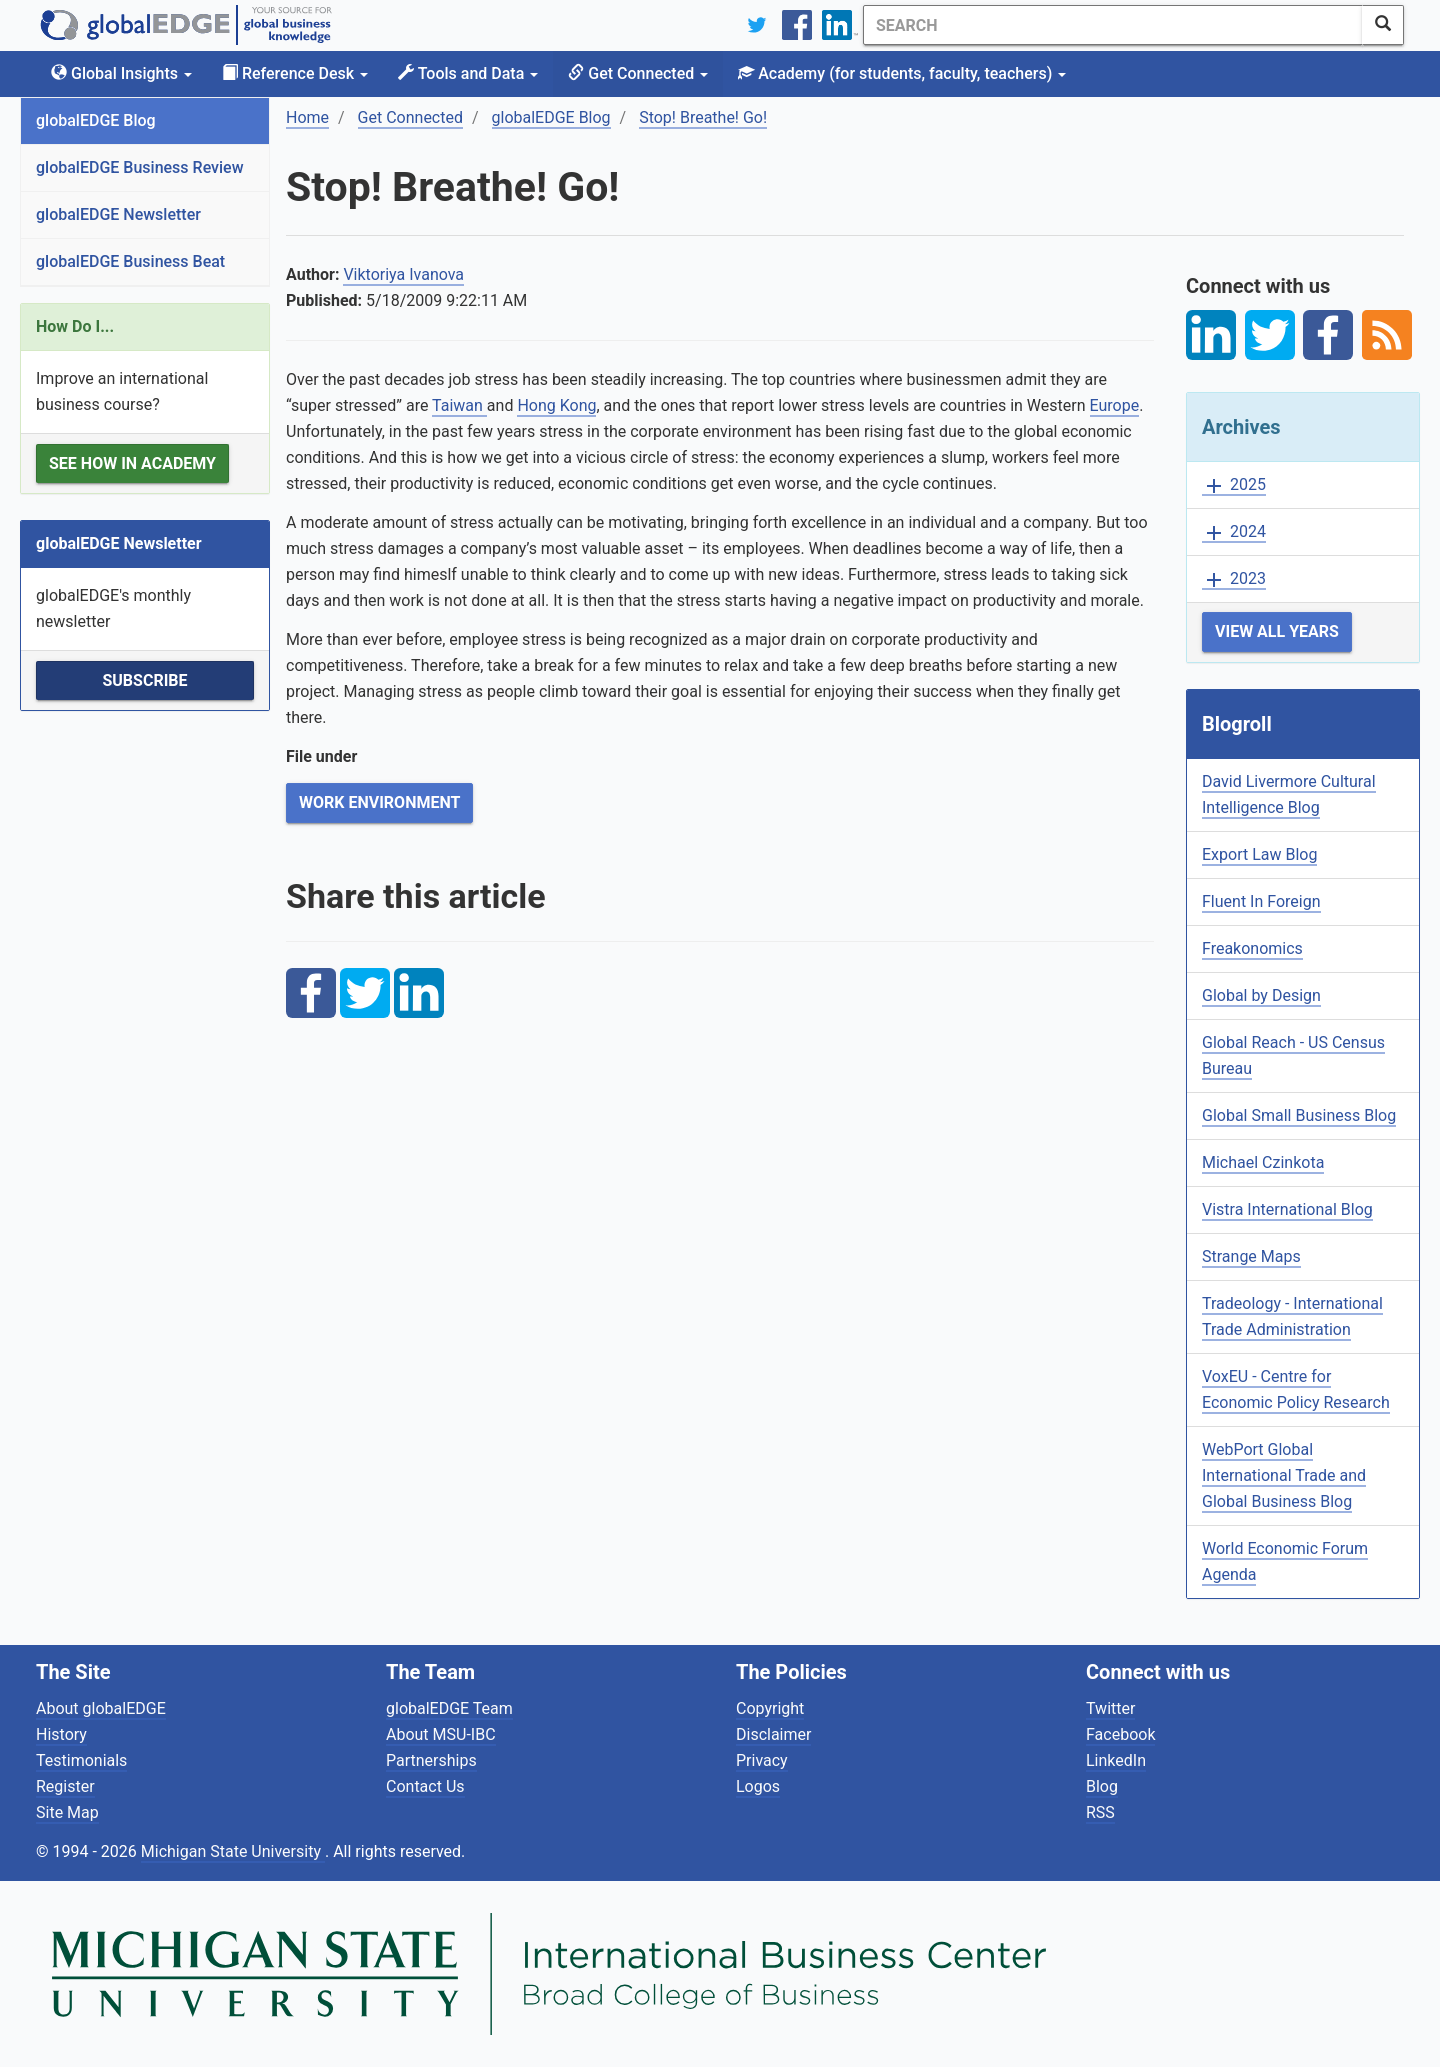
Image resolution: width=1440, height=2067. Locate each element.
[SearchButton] (1383, 25)
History (61, 1734)
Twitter (1110, 1708)
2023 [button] (1234, 579)
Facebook (1120, 1734)
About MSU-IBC (441, 1734)
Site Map (67, 1812)
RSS (1100, 1812)
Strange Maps (1251, 1256)
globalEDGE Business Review (140, 167)
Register (65, 1786)
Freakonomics (1252, 948)
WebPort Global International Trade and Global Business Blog (1284, 1475)
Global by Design (1261, 995)
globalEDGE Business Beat (130, 261)
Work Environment (379, 802)
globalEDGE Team (449, 1708)
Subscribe (144, 680)
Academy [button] (902, 73)
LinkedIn (1116, 1760)
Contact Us (425, 1786)
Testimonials (81, 1760)
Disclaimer (773, 1734)
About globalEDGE (101, 1708)
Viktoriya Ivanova (403, 274)
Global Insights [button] (121, 73)
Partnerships (431, 1760)
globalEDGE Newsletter (118, 214)
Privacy (762, 1760)
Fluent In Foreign (1261, 901)
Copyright (770, 1708)
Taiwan (459, 405)
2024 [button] (1234, 532)
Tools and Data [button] (468, 73)
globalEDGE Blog (96, 120)
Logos (758, 1786)
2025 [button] (1234, 485)
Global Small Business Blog (1299, 1115)
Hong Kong (556, 405)
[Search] (1113, 25)
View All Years (1277, 631)
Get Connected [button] (638, 73)
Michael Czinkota (1263, 1162)
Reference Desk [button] (295, 73)
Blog (1102, 1786)
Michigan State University (233, 1851)
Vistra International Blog (1287, 1209)
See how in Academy (132, 463)
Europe (1115, 405)
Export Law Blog (1259, 854)
